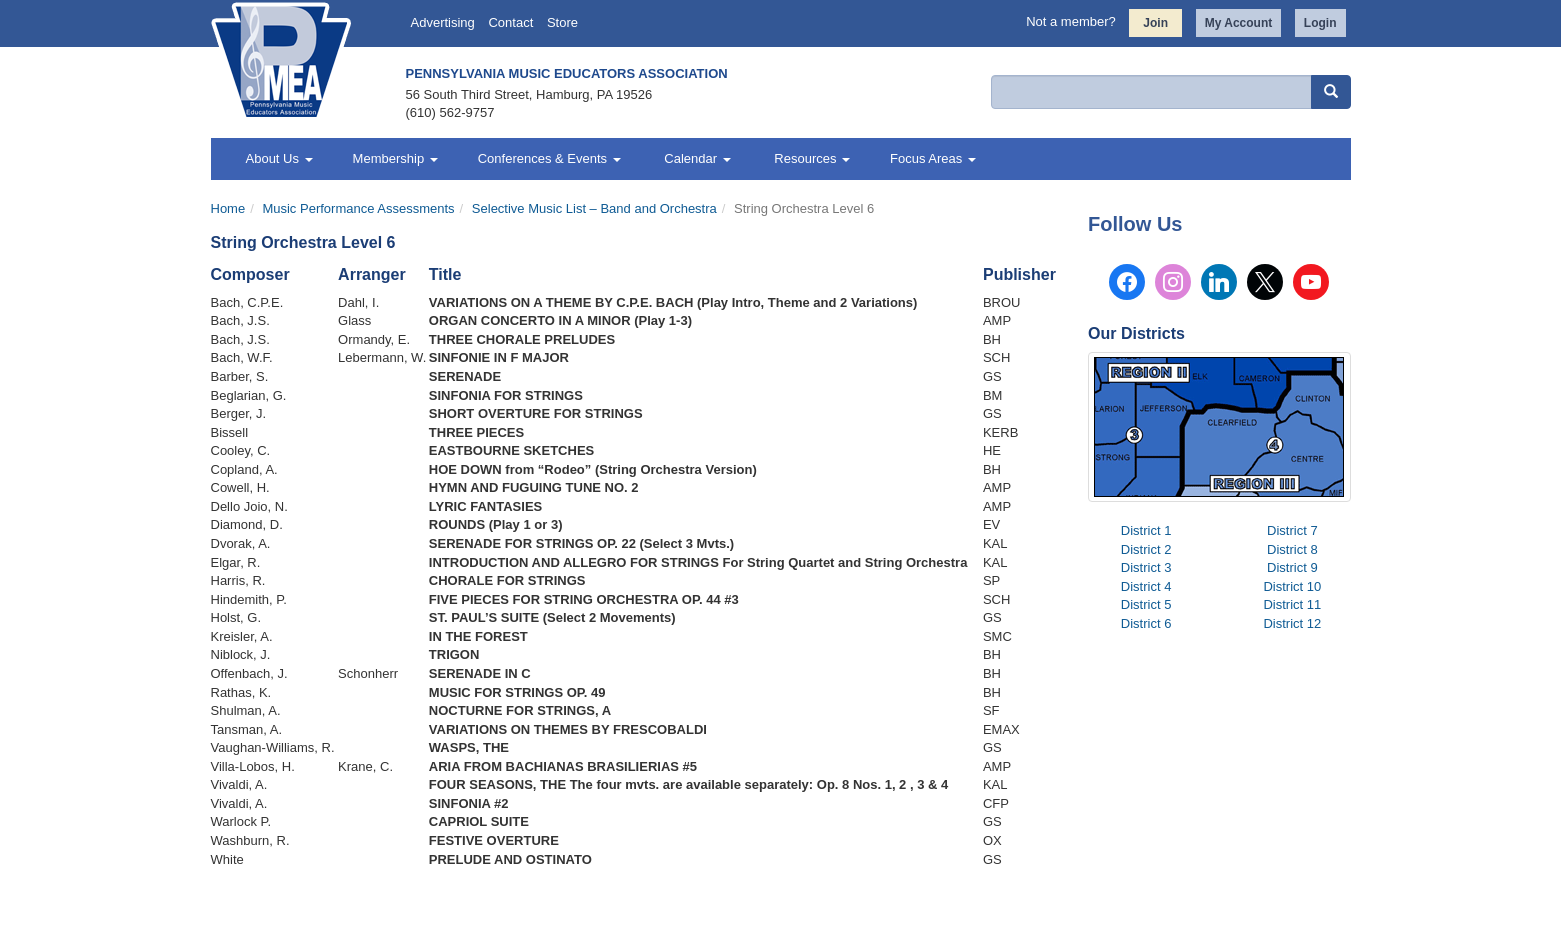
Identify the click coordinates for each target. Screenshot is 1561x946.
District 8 (1292, 549)
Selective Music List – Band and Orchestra (594, 208)
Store (562, 22)
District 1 (1146, 530)
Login (1320, 23)
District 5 (1146, 604)
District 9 (1292, 567)
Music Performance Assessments (358, 208)
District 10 (1292, 586)
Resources (810, 158)
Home (228, 208)
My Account (1239, 23)
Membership (395, 158)
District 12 (1292, 623)
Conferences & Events (549, 158)
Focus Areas (933, 158)
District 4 (1146, 586)
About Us (279, 158)
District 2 (1146, 549)
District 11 (1292, 604)
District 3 (1146, 567)
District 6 (1146, 623)
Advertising (443, 22)
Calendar (696, 158)
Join (1155, 23)
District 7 (1292, 530)
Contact (510, 22)
